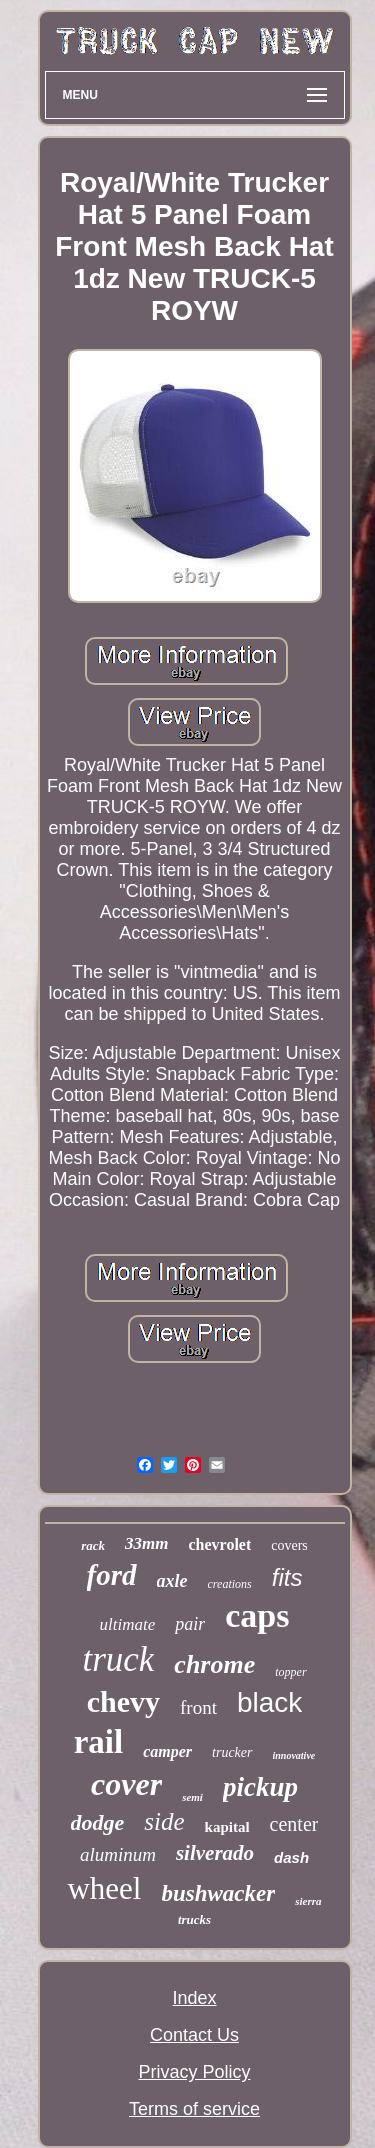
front (198, 1707)
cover (126, 1784)
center (294, 1824)
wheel (104, 1888)
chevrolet (219, 1544)
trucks (194, 1919)
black (269, 1702)
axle (172, 1581)
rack (93, 1545)
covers (289, 1545)
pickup (260, 1787)
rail (98, 1742)
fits (287, 1577)
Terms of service (194, 2109)
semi (192, 1797)
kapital (227, 1827)
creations (230, 1584)
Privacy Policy (194, 2072)
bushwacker (219, 1893)
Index (194, 1998)
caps (257, 1615)
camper (167, 1751)
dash (291, 1857)
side (164, 1821)
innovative (294, 1755)
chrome (214, 1664)
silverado (215, 1853)
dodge (98, 1822)
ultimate (128, 1624)
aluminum (118, 1854)
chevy (123, 1701)
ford (112, 1575)
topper (290, 1672)
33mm (146, 1543)
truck (118, 1659)
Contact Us (194, 2035)
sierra (308, 1901)
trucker (232, 1752)
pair (190, 1624)
